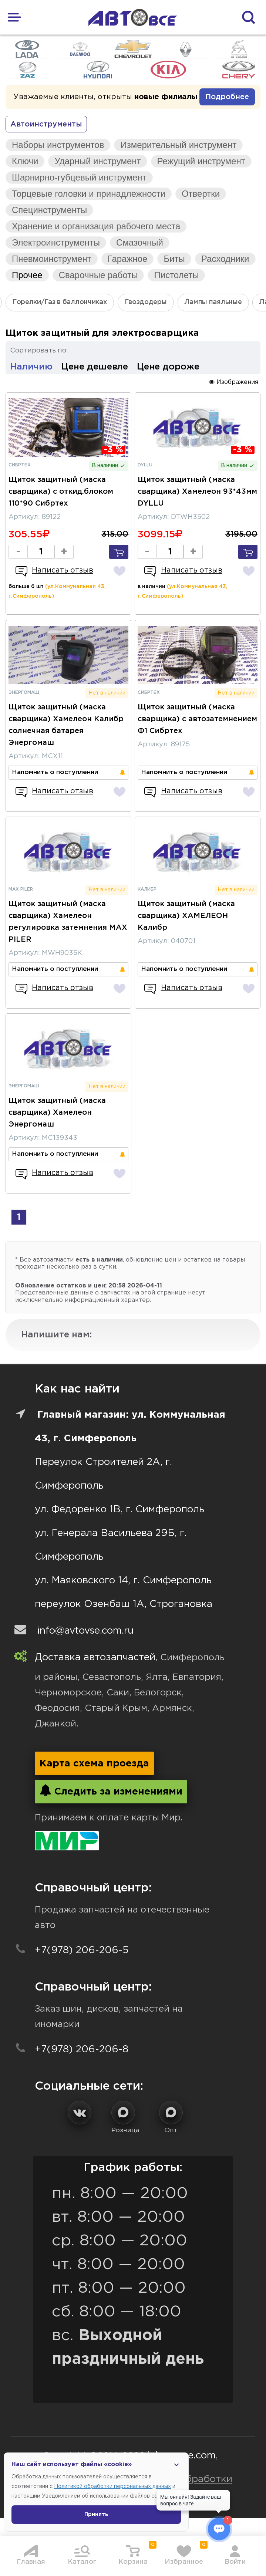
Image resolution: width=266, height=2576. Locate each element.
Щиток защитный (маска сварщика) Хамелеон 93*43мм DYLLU (197, 491)
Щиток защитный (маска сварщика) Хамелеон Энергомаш (57, 1112)
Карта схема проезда (94, 1763)
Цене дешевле (94, 367)
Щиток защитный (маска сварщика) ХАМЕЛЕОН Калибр (186, 916)
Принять (96, 2514)
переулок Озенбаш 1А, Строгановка (123, 1604)
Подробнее (227, 97)
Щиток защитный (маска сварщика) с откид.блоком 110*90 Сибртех (61, 491)
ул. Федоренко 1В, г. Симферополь (119, 1509)
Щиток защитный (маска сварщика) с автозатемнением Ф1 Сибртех (197, 719)
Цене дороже (168, 367)
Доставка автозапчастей (95, 1657)
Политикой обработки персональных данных (112, 2486)
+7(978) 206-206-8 (81, 2049)
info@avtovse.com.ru (85, 1631)
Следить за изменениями (111, 1790)
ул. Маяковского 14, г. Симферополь (123, 1580)
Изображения (233, 382)
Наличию (31, 367)
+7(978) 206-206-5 (82, 1950)
